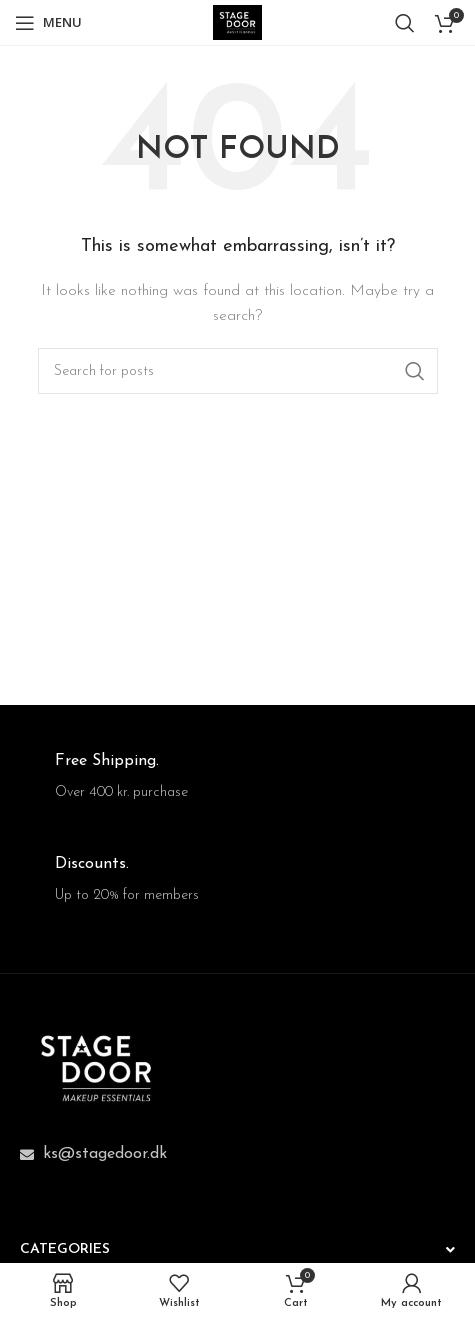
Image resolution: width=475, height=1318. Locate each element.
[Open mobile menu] (48, 23)
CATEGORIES (65, 1249)
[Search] (405, 23)
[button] (237, 1248)
